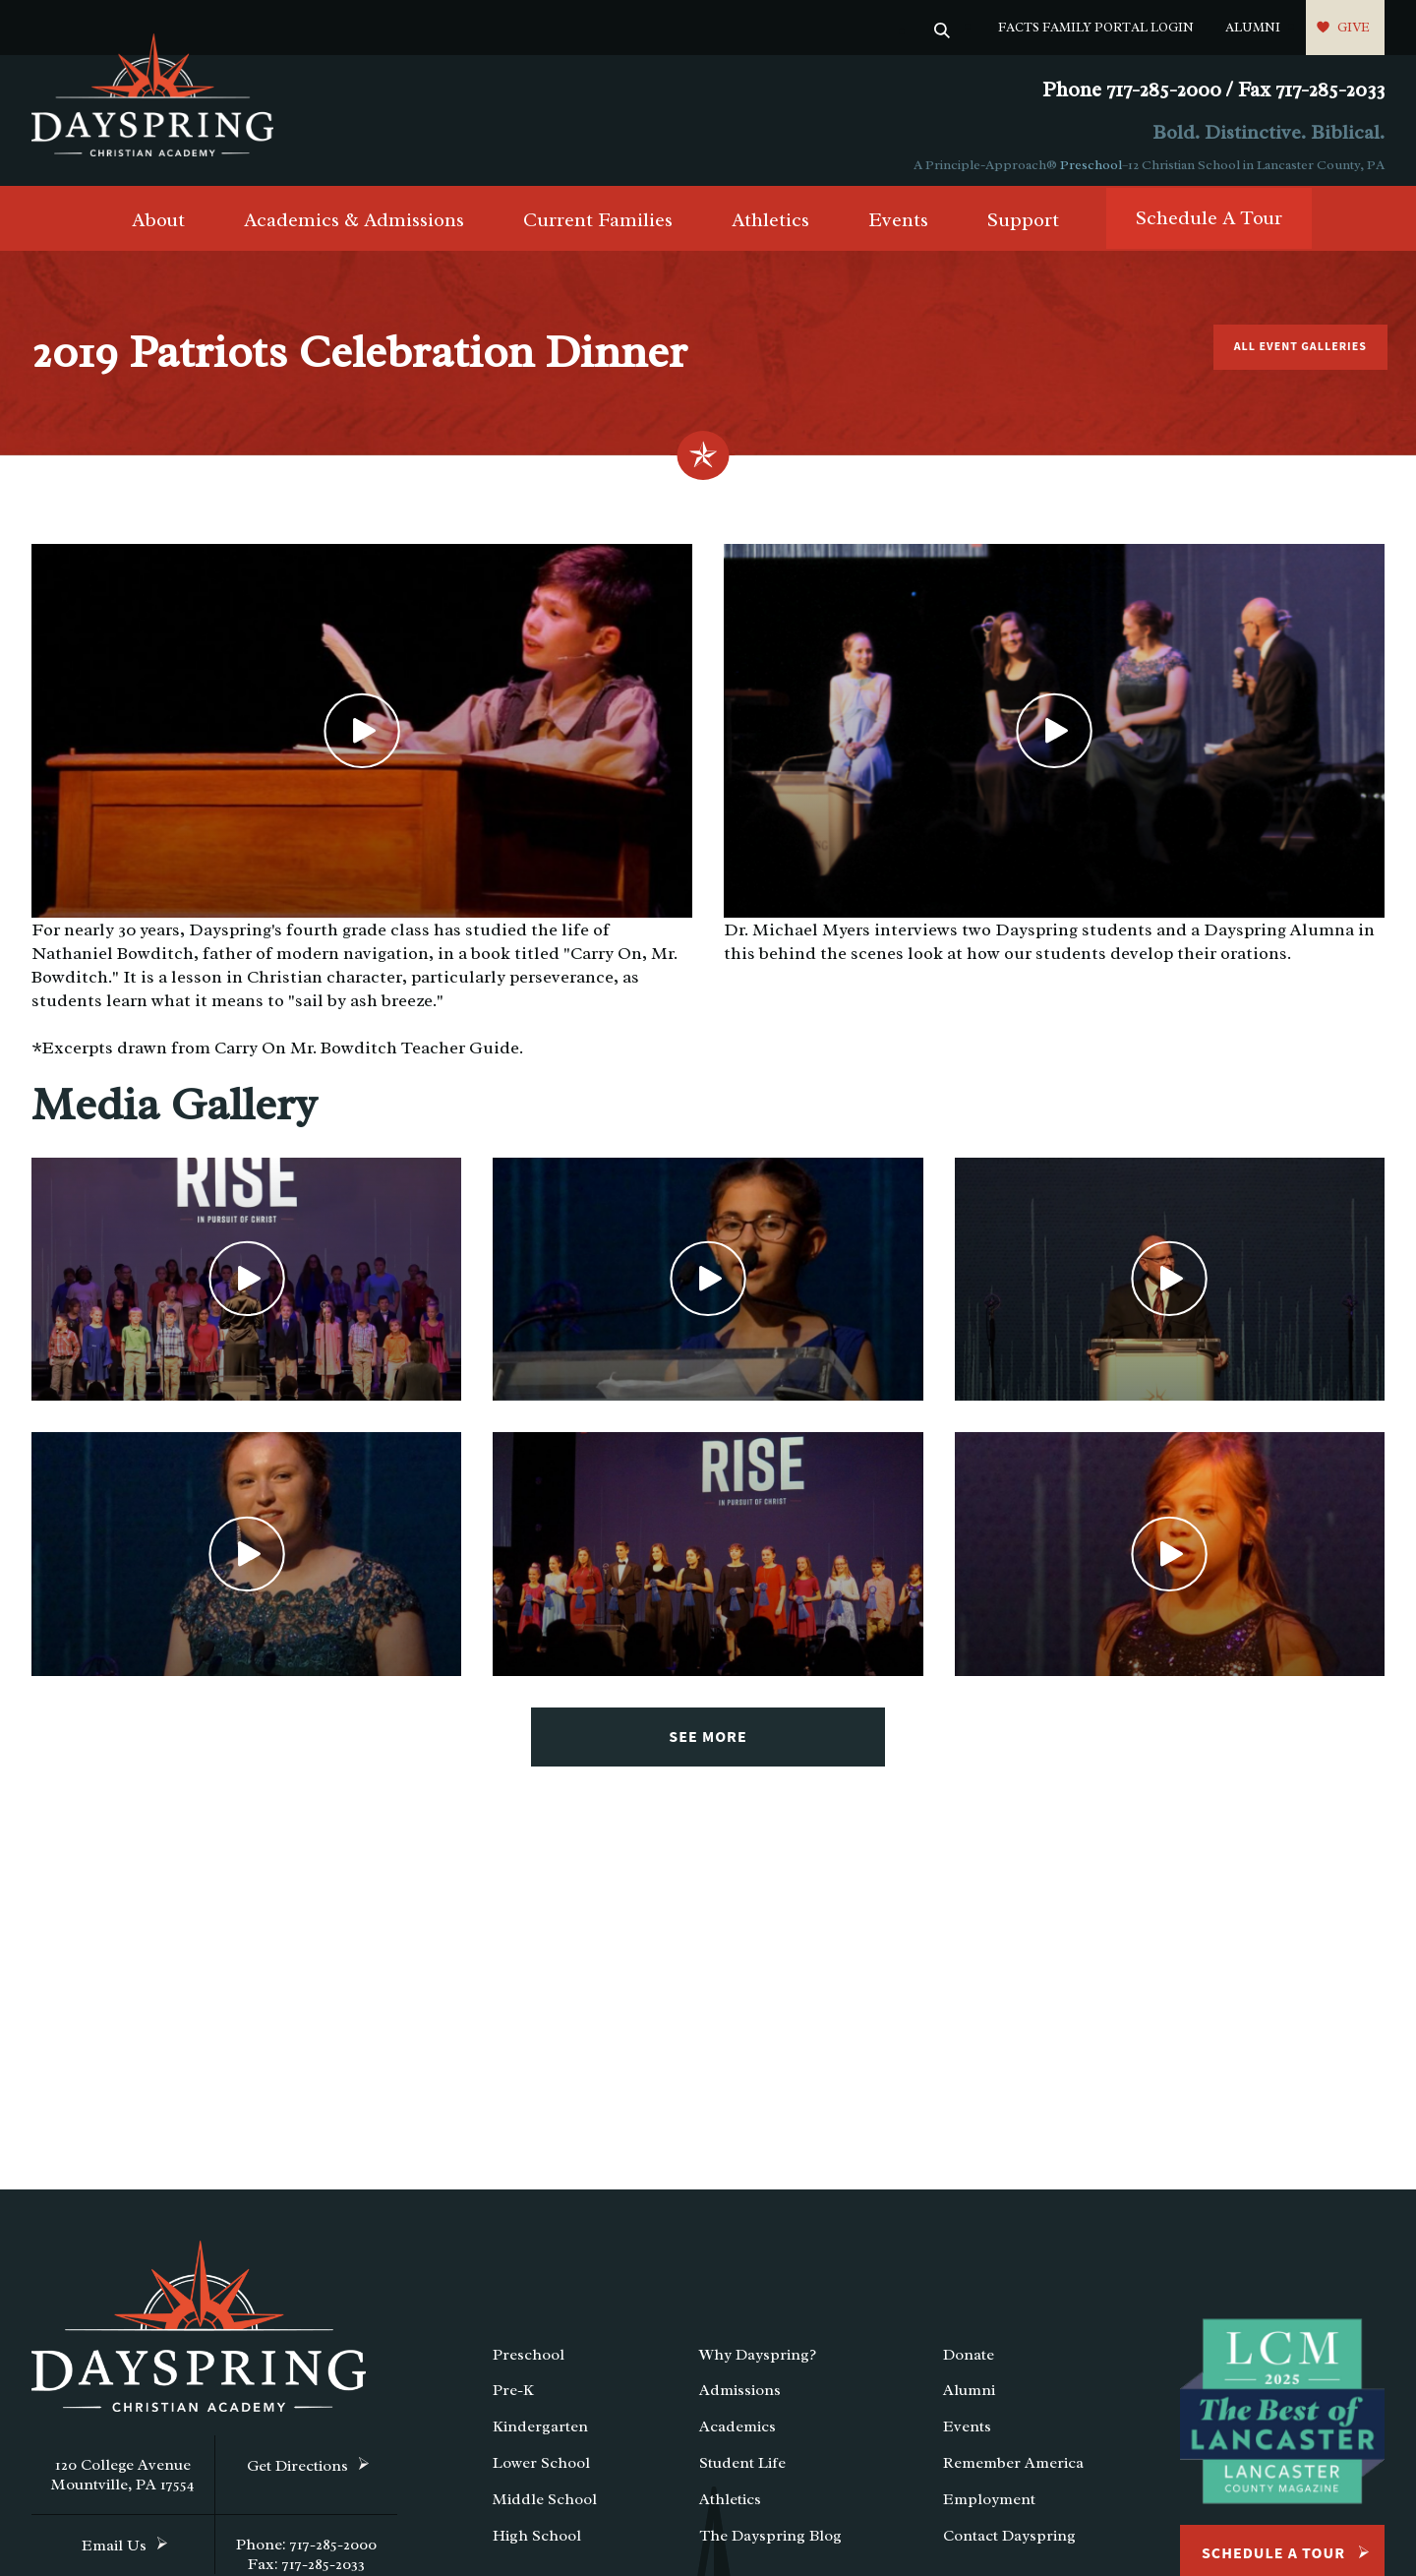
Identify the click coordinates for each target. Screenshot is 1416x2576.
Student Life (742, 2470)
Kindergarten (540, 2433)
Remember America (1013, 2470)
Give (1353, 27)
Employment (989, 2506)
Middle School (545, 2506)
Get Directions (297, 2473)
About (158, 227)
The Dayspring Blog (770, 2542)
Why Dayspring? (757, 2361)
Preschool (1091, 164)
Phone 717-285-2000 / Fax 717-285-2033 (1213, 90)
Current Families (598, 227)
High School (537, 2542)
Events (898, 227)
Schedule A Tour (1209, 225)
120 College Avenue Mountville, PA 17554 (123, 2481)
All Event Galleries (1296, 354)
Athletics (770, 227)
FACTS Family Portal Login (1096, 27)
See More (707, 1744)
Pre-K (513, 2398)
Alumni (1252, 27)
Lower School (541, 2470)
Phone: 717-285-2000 (306, 2551)
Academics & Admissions (354, 227)
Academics (737, 2433)
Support (1023, 227)
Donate (968, 2361)
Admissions (740, 2398)
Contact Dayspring (1009, 2542)
